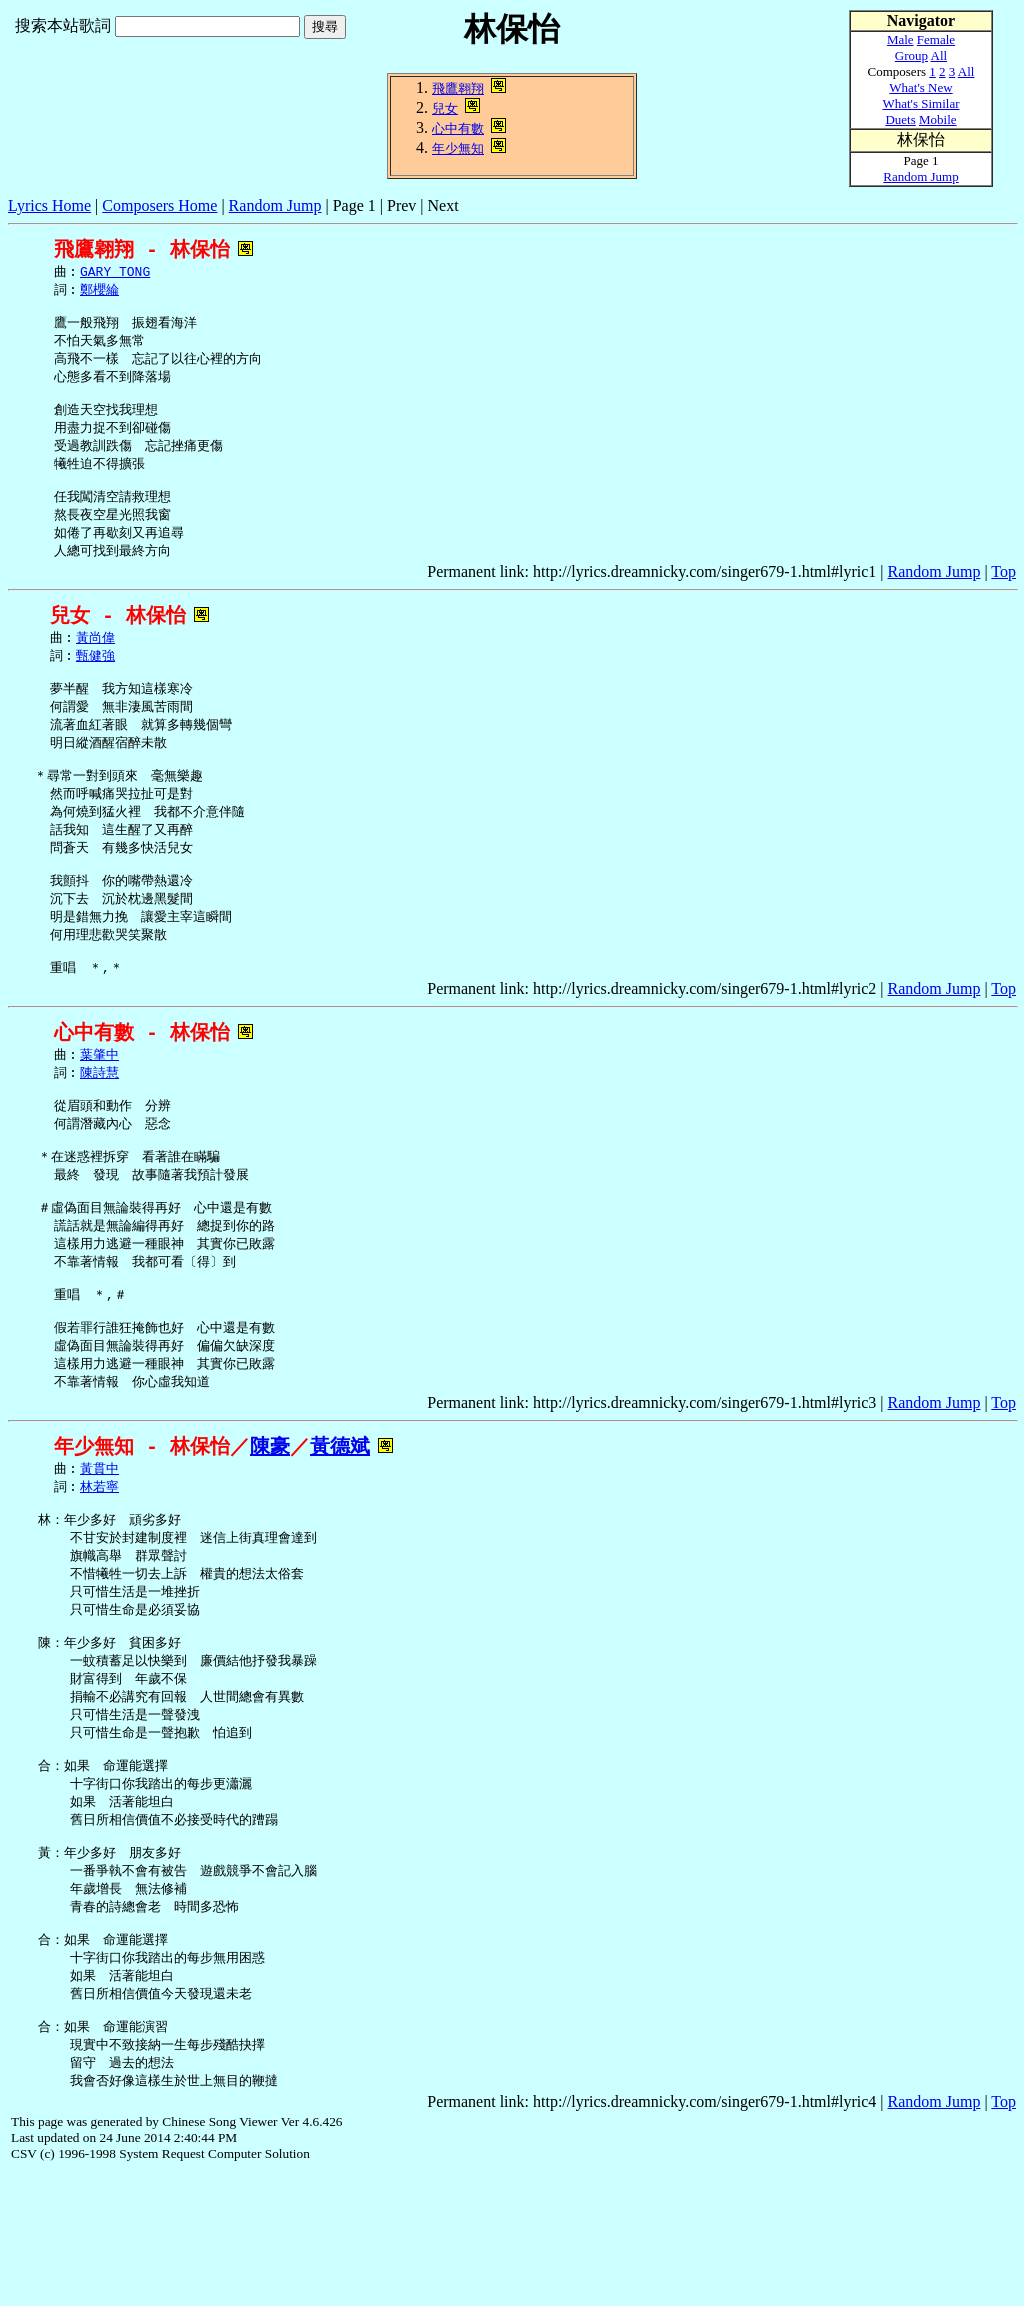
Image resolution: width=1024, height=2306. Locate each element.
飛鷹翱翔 (458, 88)
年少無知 (458, 148)
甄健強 (95, 682)
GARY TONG (115, 273)
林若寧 (99, 1573)
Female (936, 39)
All (939, 55)
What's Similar (920, 103)
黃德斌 (340, 1530)
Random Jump (275, 205)
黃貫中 (99, 1554)
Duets (900, 119)
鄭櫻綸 (99, 292)
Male (900, 39)
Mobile (938, 119)
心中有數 (458, 128)
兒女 (445, 108)
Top (1003, 595)
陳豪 (270, 1530)
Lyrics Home (49, 205)
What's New (920, 87)
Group (911, 55)
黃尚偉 (95, 663)
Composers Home (159, 205)
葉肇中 (99, 1109)
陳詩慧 (99, 1128)
